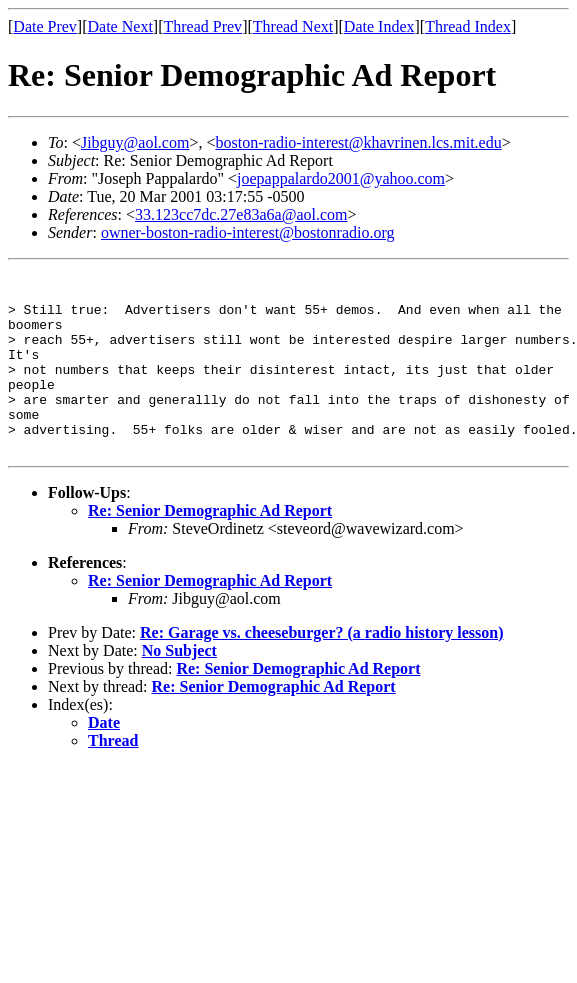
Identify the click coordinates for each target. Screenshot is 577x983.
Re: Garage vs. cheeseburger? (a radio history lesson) (322, 668)
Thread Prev (202, 26)
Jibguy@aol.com (135, 142)
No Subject (179, 686)
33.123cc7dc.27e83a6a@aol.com (241, 214)
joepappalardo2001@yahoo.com (341, 178)
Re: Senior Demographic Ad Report (210, 546)
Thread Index (468, 26)
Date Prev (45, 26)
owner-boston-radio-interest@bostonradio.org (248, 232)
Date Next (120, 26)
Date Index (379, 26)
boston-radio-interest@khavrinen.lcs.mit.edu (358, 142)
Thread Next (293, 26)
